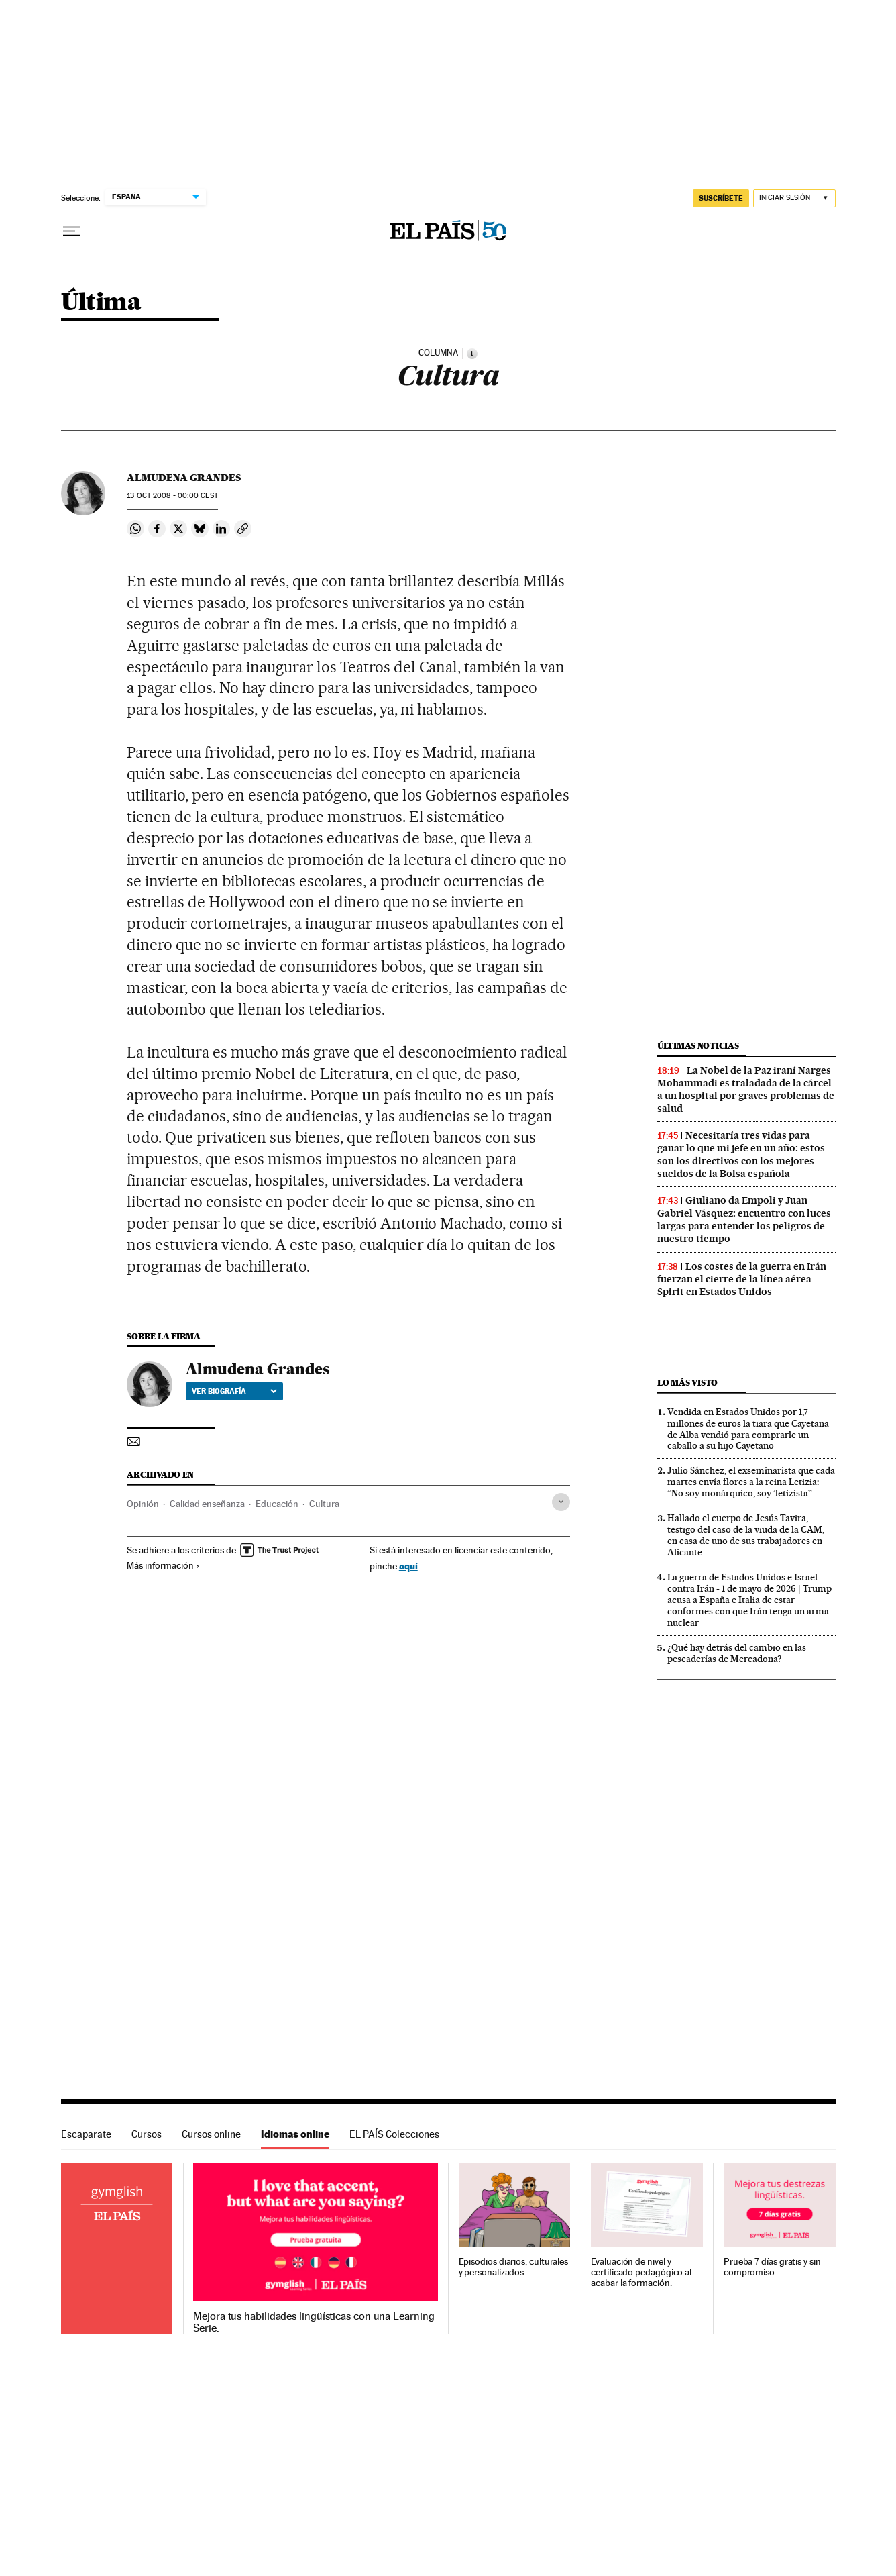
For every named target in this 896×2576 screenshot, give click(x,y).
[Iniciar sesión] (794, 198)
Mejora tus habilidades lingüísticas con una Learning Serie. (313, 2322)
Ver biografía (234, 1391)
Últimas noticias (698, 1046)
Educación (277, 1503)
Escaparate (86, 2134)
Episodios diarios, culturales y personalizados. (514, 2267)
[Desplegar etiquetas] (561, 1502)
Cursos (146, 2134)
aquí (408, 1566)
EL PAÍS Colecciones (394, 2134)
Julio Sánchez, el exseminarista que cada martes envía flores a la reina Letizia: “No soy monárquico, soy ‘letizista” (751, 1481)
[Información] (472, 353)
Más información (163, 1565)
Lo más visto (687, 1383)
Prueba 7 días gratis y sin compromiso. (772, 2267)
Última (101, 303)
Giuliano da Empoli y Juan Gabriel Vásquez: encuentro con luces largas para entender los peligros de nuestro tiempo (744, 1219)
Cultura (324, 1503)
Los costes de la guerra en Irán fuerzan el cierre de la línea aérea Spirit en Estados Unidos (741, 1279)
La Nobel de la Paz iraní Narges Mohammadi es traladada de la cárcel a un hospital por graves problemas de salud (745, 1089)
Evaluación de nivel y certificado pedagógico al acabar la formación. (641, 2272)
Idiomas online (295, 2134)
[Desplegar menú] (71, 231)
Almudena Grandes (184, 478)
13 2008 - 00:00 (172, 495)
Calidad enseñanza (207, 1503)
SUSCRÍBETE (721, 198)
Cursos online (211, 2134)
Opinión (143, 1503)
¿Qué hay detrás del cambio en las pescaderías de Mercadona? (736, 1653)
